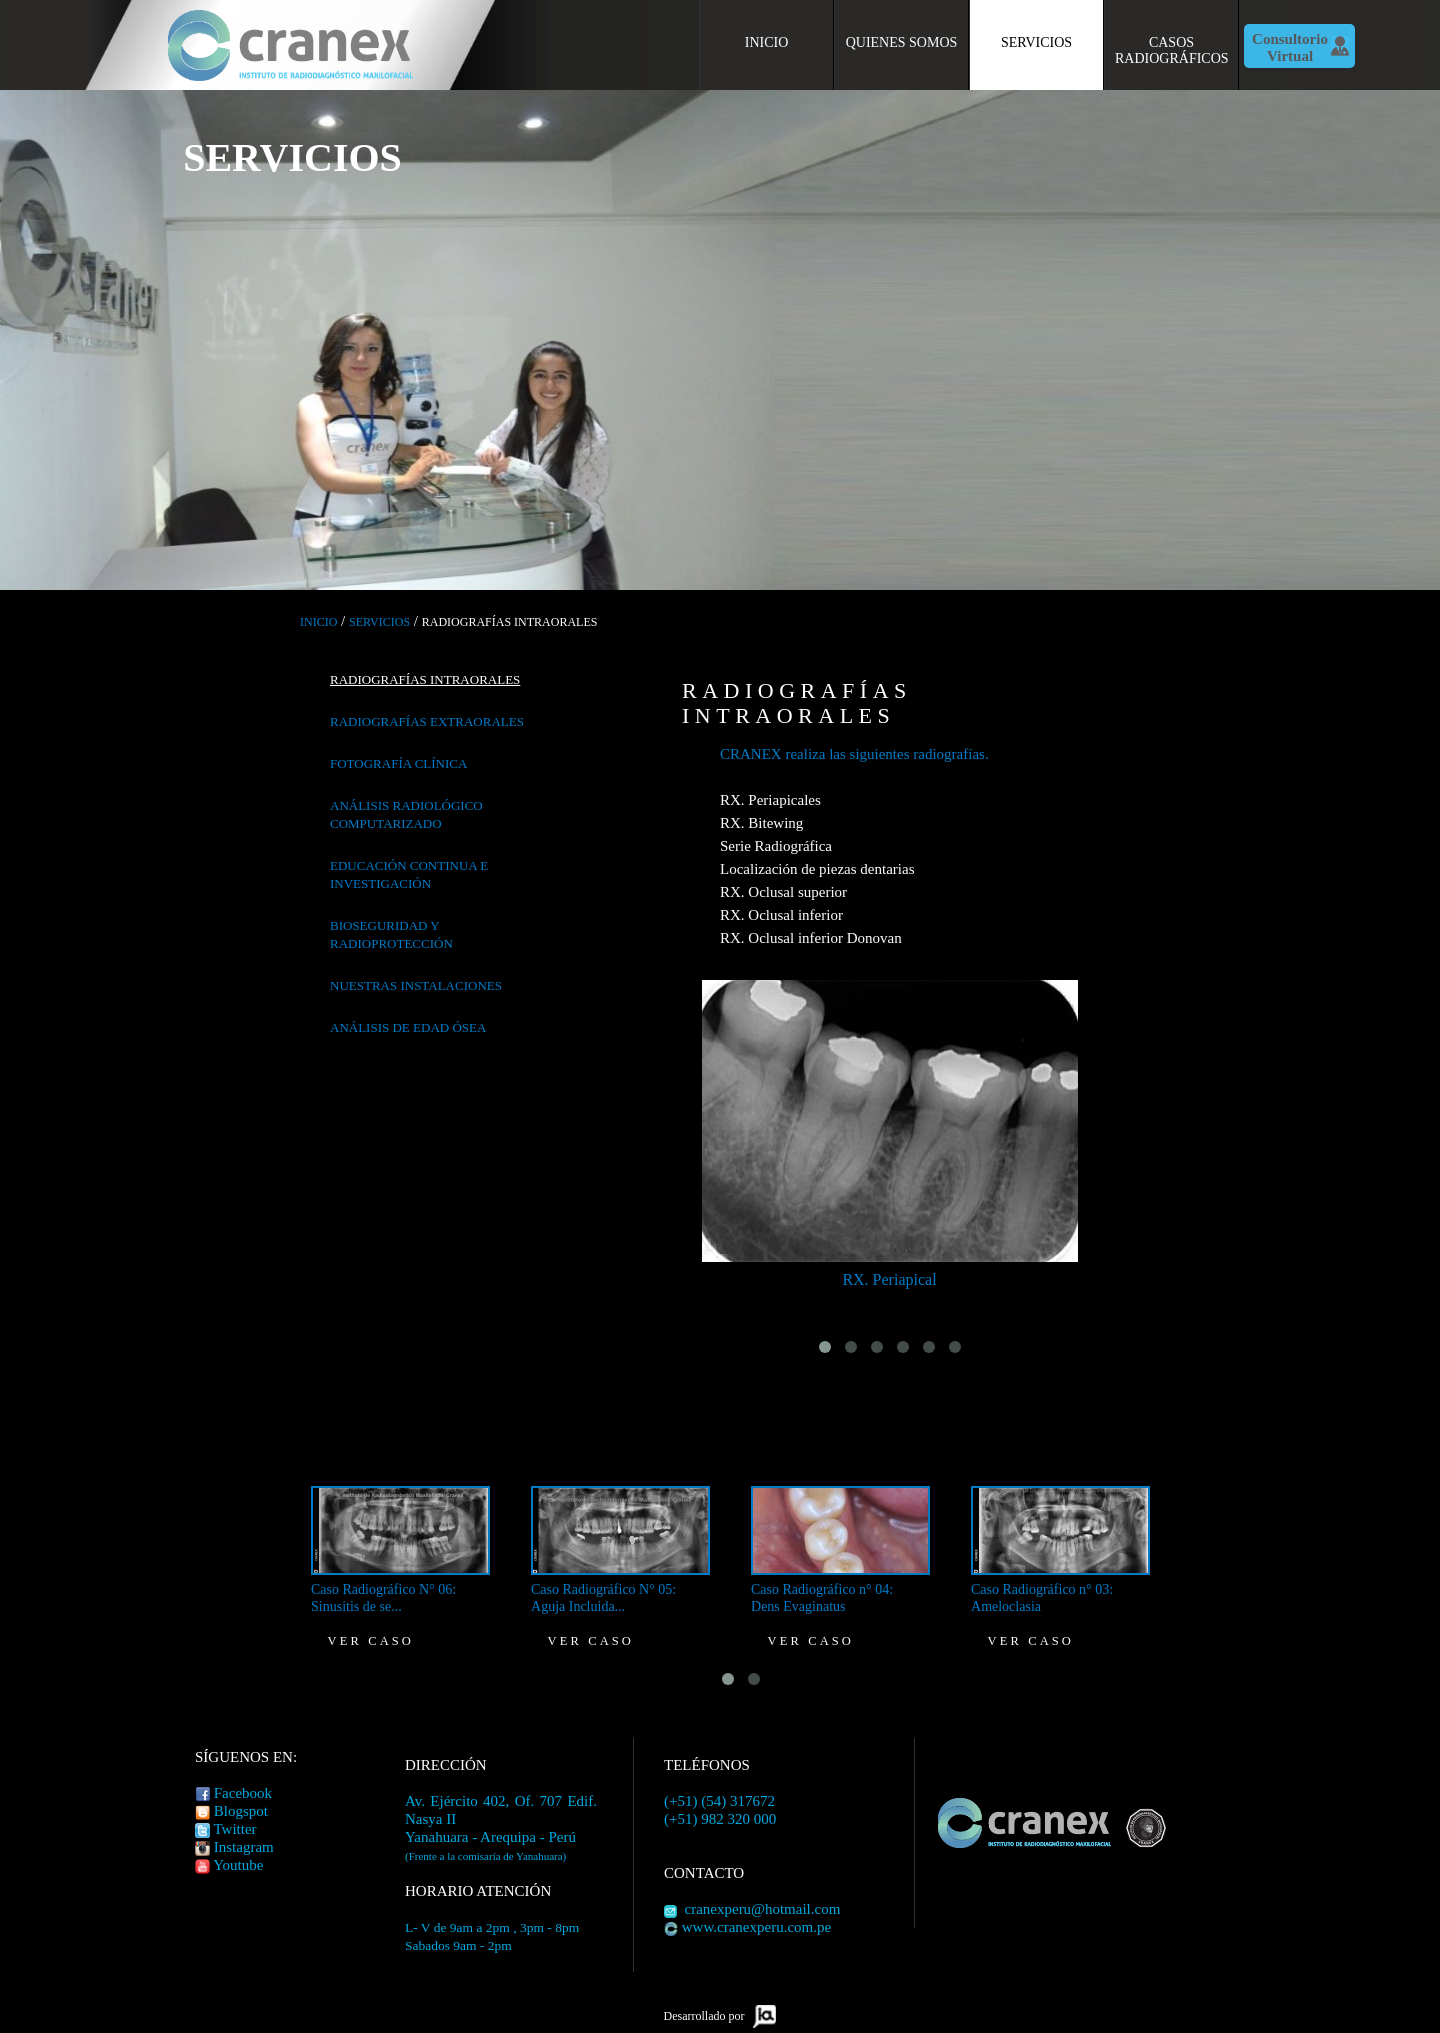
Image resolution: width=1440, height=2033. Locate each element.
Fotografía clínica (398, 763)
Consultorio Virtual (1290, 47)
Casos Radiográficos (1172, 50)
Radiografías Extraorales (427, 721)
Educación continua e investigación (409, 874)
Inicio (767, 42)
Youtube (238, 1865)
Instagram (244, 1847)
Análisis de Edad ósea (408, 1027)
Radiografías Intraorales (425, 679)
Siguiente (1422, 335)
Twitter (234, 1829)
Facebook (243, 1793)
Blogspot (241, 1811)
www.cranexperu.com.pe (756, 1927)
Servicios (1036, 42)
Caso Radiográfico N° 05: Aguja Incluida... (603, 1598)
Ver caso (371, 1641)
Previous (17, 335)
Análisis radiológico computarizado (406, 814)
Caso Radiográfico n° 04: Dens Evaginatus (822, 1598)
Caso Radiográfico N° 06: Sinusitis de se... (383, 1598)
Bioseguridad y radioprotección (391, 934)
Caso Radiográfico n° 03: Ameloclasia (1042, 1598)
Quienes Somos (902, 42)
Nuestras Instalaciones (416, 985)
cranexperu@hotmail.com (763, 1909)
